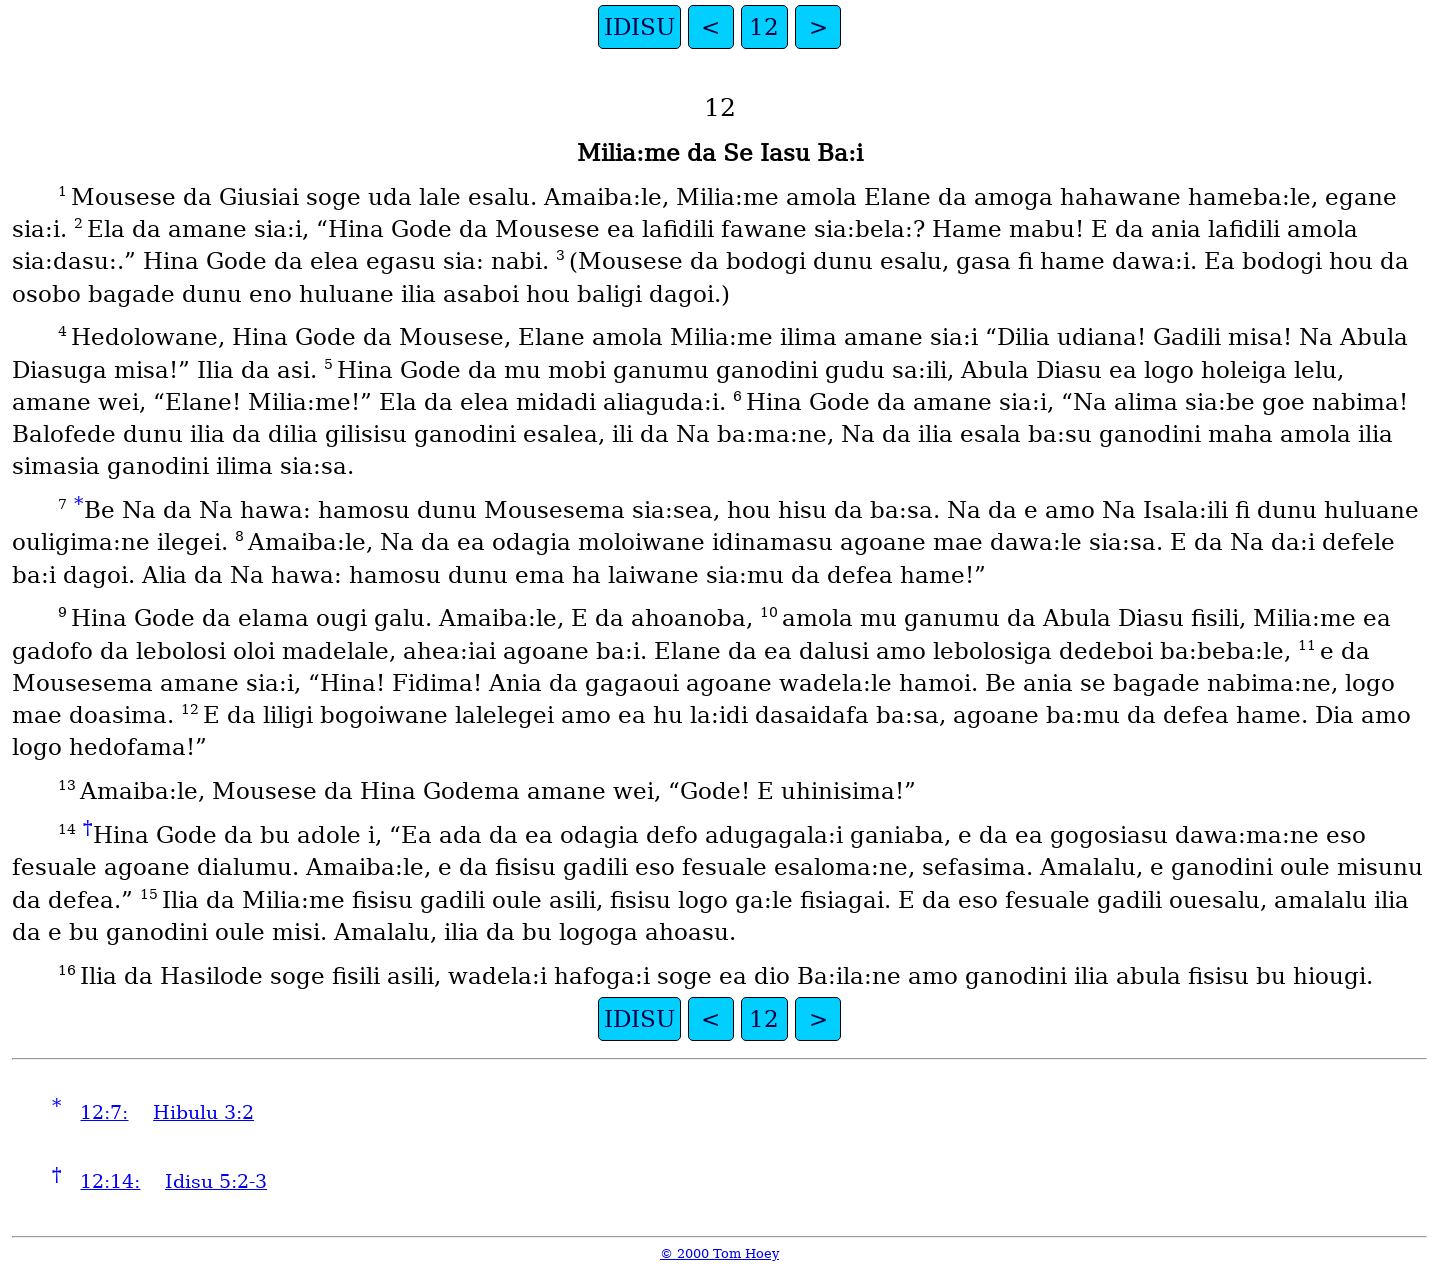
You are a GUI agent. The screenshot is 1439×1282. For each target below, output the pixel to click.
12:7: (104, 1112)
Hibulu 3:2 (203, 1112)
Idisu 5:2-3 (216, 1181)
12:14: (110, 1181)
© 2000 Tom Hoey (719, 1253)
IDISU (639, 27)
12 (764, 27)
